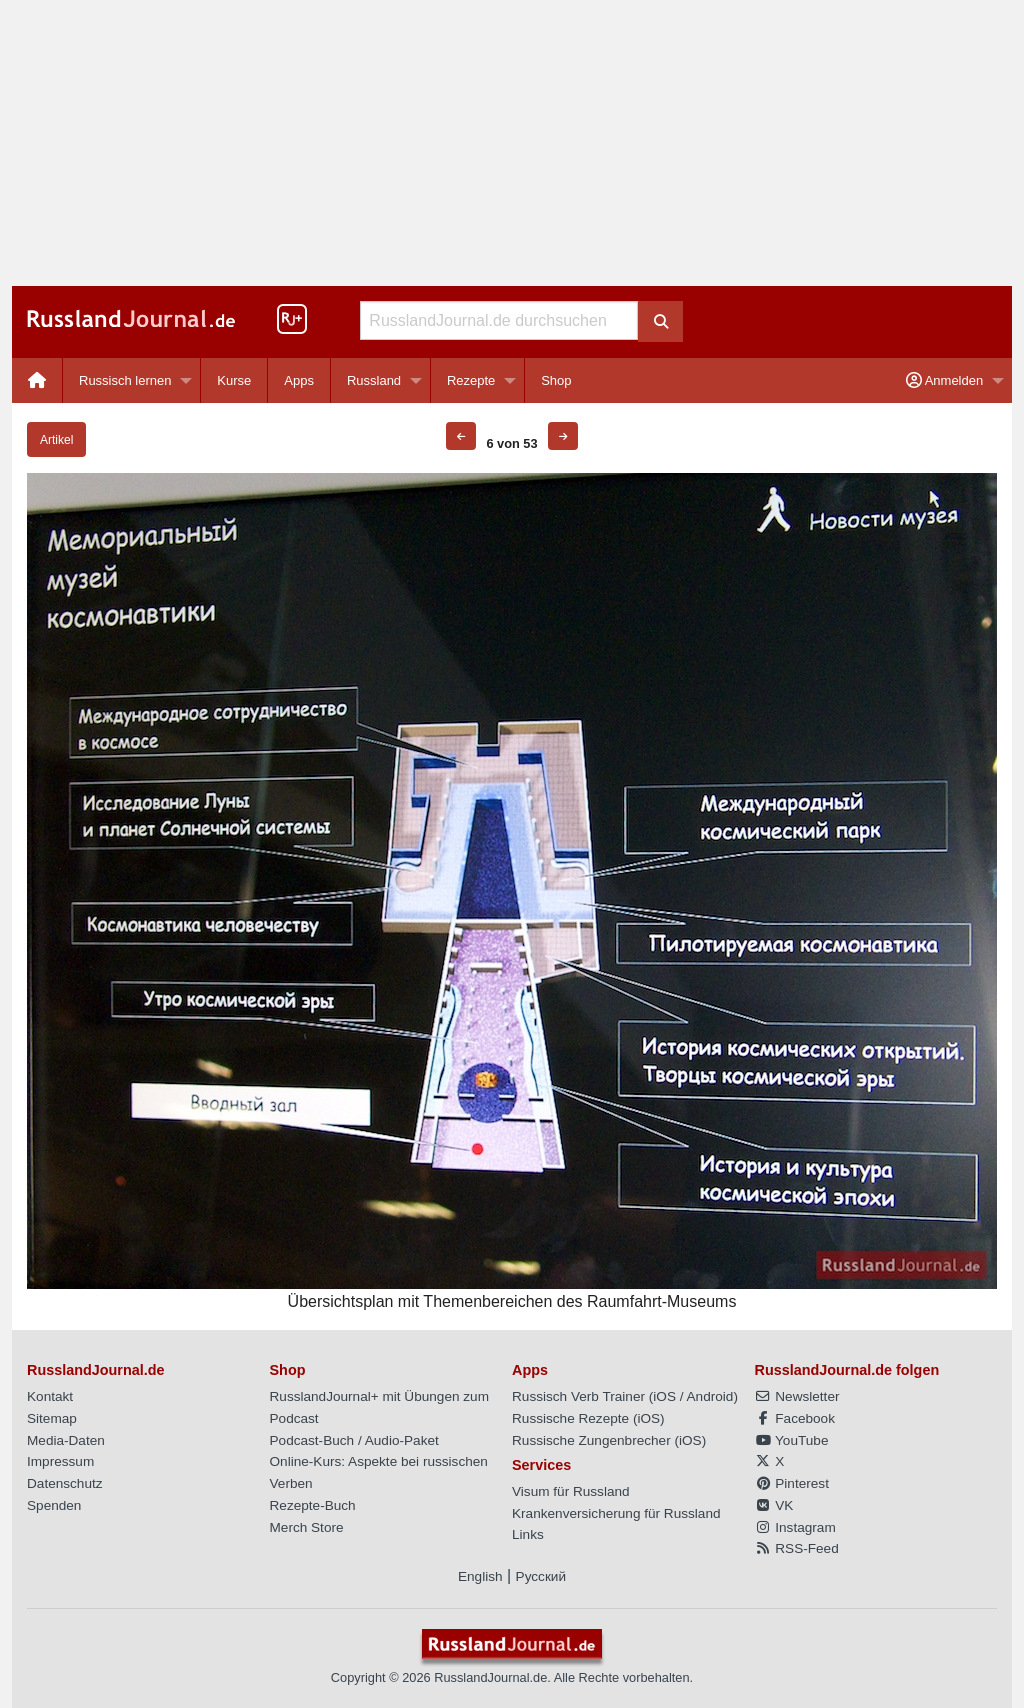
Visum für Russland (571, 1491)
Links (528, 1534)
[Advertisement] (512, 143)
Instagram (795, 1527)
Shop (556, 380)
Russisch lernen (125, 380)
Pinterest (792, 1483)
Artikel (56, 440)
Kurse (234, 380)
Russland (374, 380)
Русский (541, 1576)
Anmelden (944, 380)
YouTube (792, 1440)
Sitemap (52, 1418)
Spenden (54, 1505)
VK (774, 1505)
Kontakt (50, 1396)
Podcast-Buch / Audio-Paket (354, 1440)
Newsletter (797, 1396)
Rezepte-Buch (313, 1505)
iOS (664, 1396)
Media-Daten (66, 1440)
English (480, 1576)
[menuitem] (37, 380)
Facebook (795, 1418)
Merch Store (307, 1527)
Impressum (60, 1461)
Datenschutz (65, 1483)
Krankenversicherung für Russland (616, 1513)
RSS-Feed (797, 1548)
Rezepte (471, 380)
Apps (299, 380)
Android (710, 1396)
